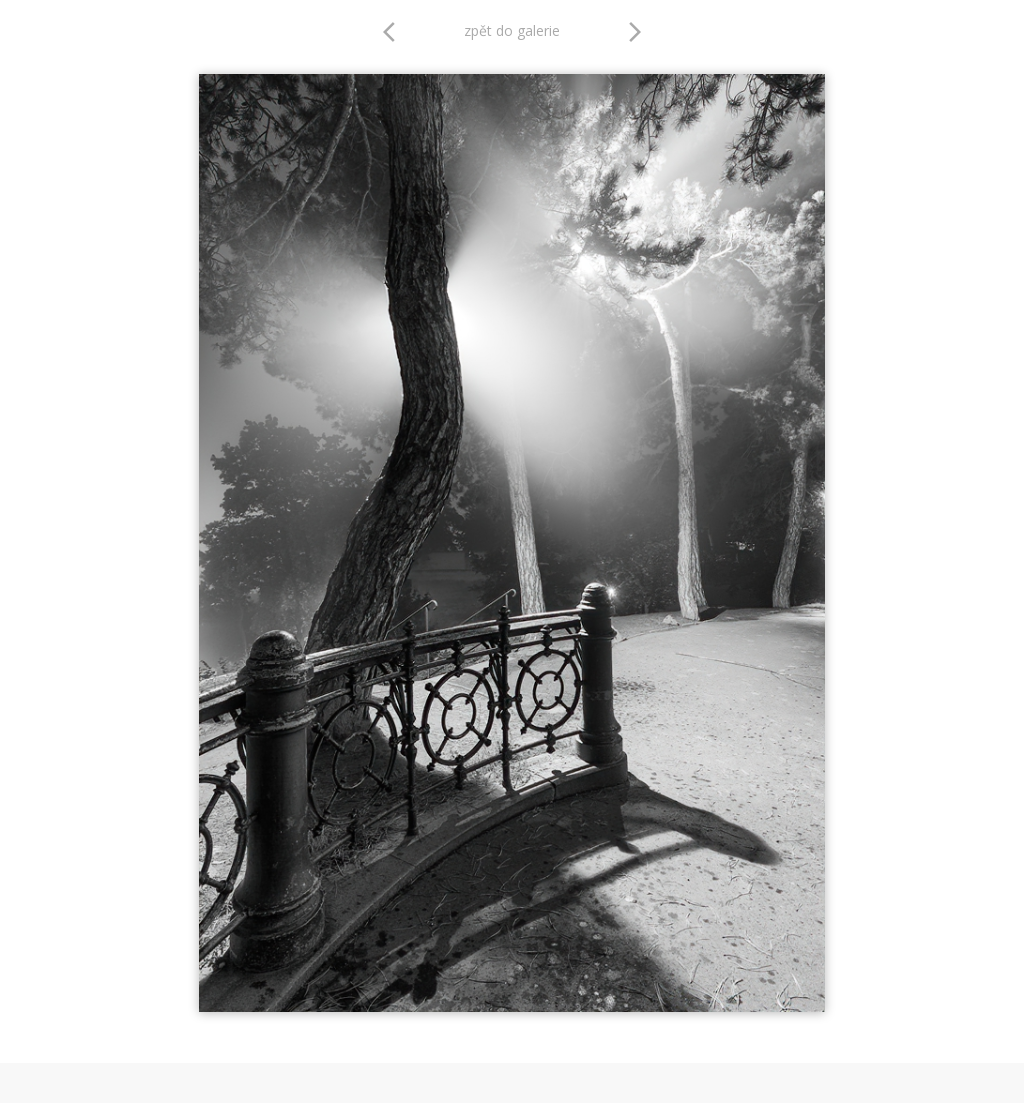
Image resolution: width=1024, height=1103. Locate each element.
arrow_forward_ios (635, 32)
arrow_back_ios (395, 32)
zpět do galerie (512, 30)
